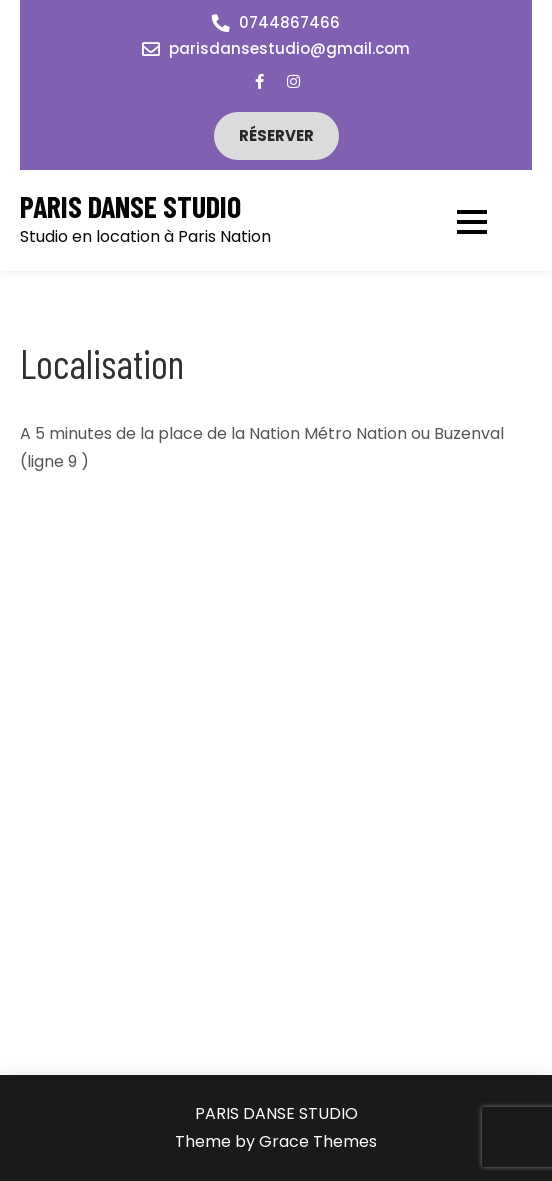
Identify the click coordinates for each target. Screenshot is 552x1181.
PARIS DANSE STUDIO (130, 206)
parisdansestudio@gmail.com (289, 48)
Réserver (276, 135)
